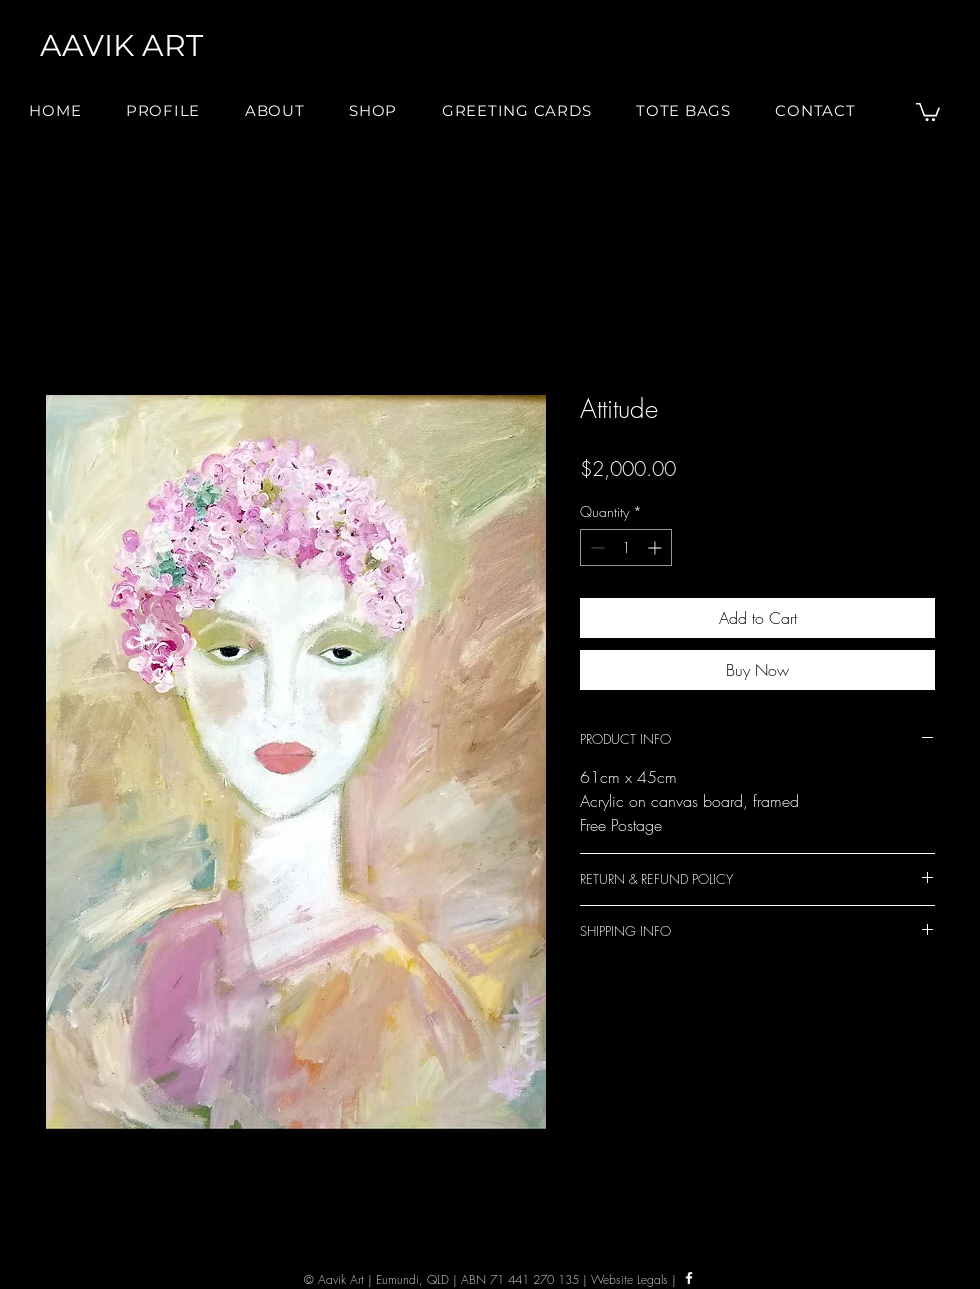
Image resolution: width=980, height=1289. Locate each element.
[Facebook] (689, 1278)
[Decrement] (595, 547)
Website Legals (629, 1279)
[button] (275, 110)
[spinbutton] (626, 547)
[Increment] (656, 547)
